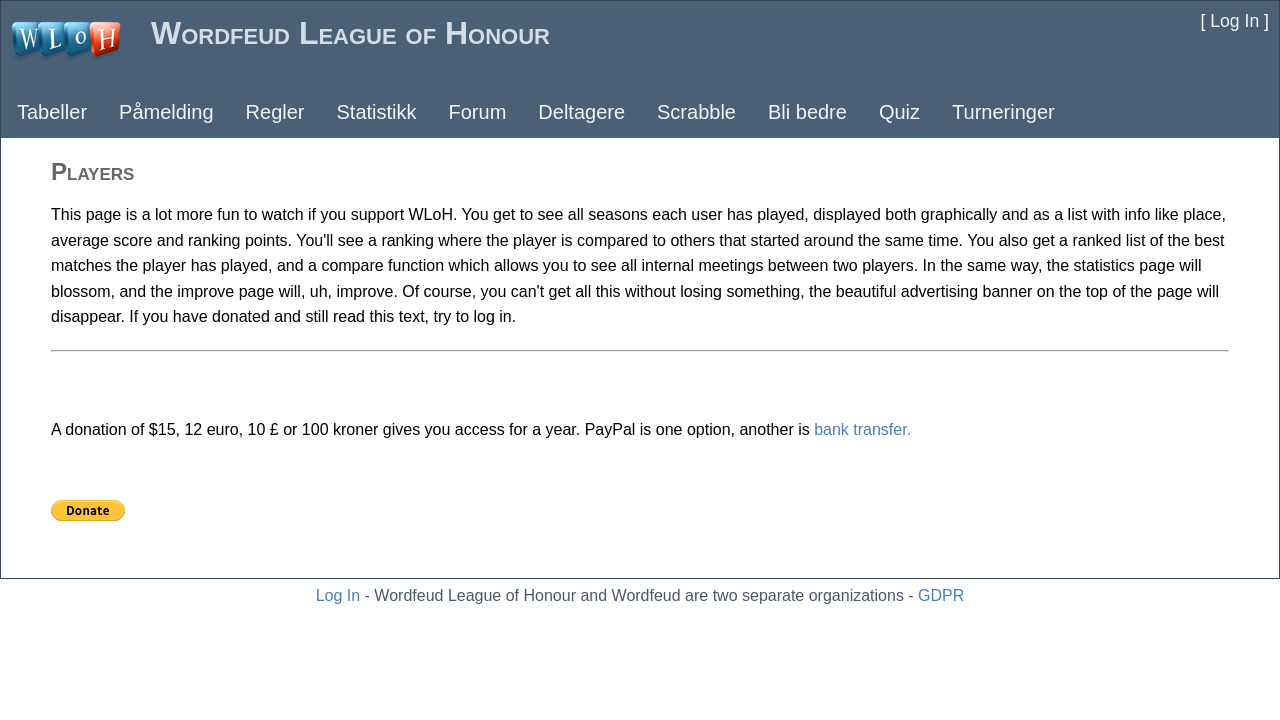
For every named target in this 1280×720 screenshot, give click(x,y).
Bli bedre (807, 112)
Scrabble (696, 112)
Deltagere (581, 112)
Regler (275, 112)
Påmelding (166, 112)
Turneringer (1003, 112)
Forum (478, 112)
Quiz (899, 112)
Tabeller (52, 112)
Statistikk (376, 112)
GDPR (941, 595)
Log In (338, 595)
